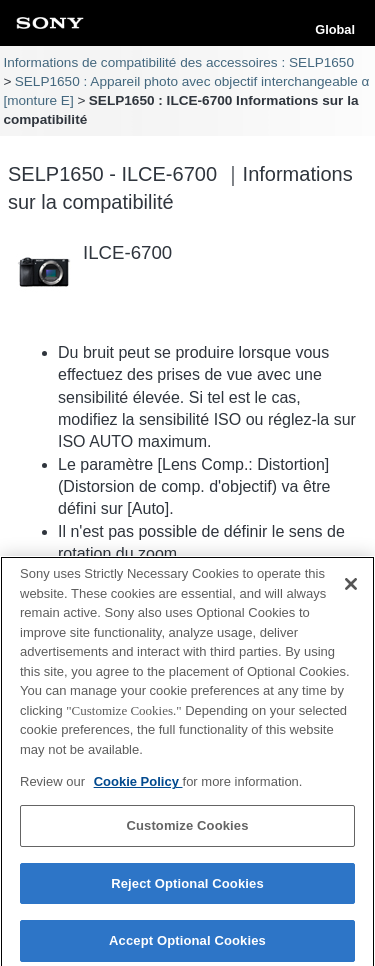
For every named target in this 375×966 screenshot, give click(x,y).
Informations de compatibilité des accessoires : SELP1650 (178, 62)
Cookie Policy (138, 787)
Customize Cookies (187, 830)
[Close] (351, 589)
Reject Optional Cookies (187, 888)
